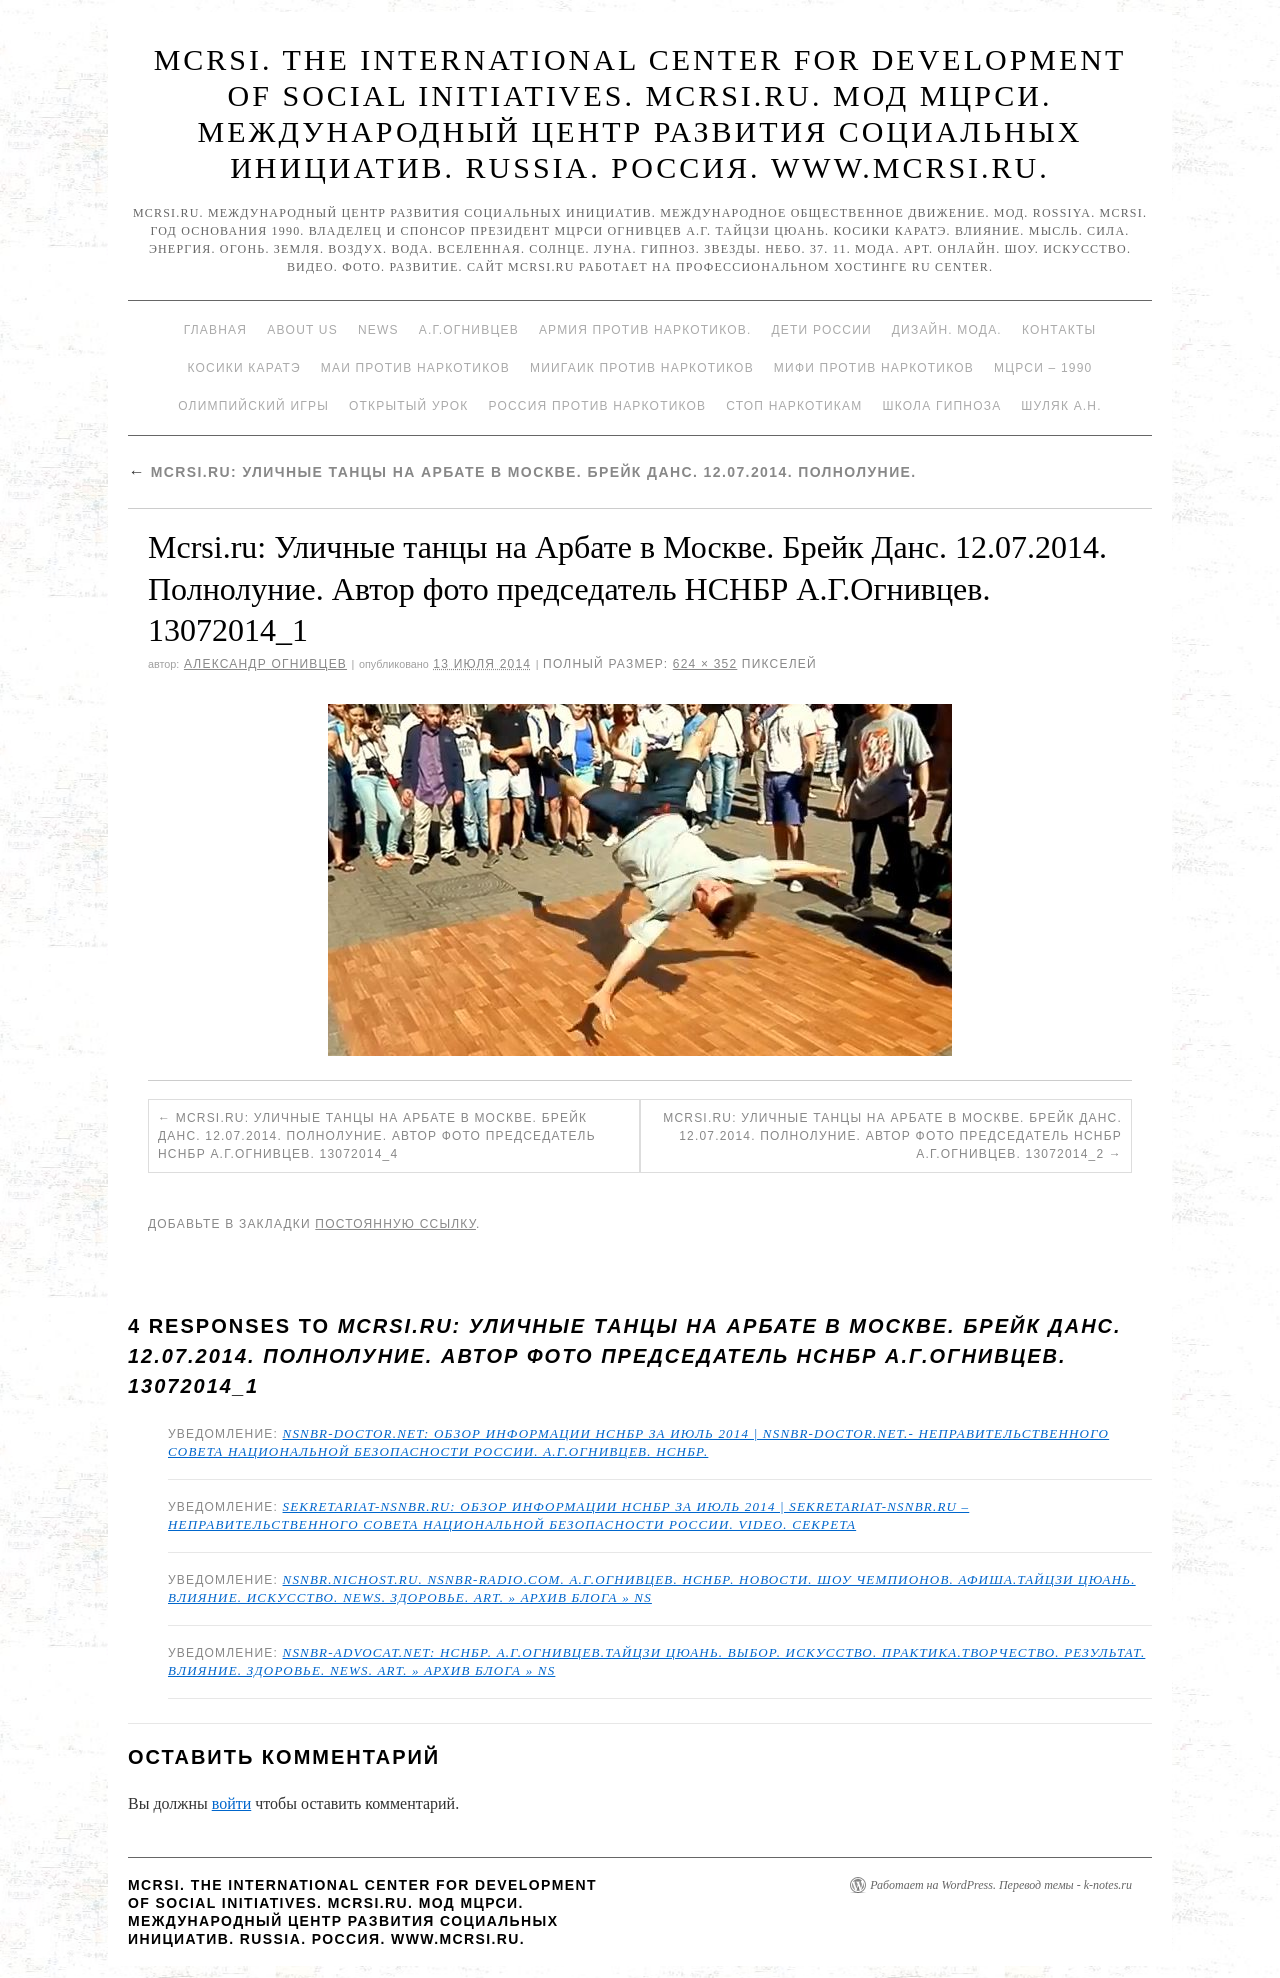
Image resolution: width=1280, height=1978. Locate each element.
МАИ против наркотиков (415, 368)
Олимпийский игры (253, 406)
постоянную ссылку (395, 1224)
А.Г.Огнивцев (469, 330)
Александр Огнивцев (265, 664)
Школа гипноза (941, 406)
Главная (215, 330)
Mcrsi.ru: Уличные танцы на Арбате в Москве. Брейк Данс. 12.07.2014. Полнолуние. (522, 472)
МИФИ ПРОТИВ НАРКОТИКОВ (874, 368)
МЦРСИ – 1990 (1043, 368)
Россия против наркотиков (597, 406)
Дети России (822, 330)
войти (232, 1803)
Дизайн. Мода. (947, 330)
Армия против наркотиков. (645, 330)
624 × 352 (705, 664)
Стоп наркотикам (794, 406)
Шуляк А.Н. (1061, 406)
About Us (302, 330)
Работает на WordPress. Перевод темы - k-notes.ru (1001, 1885)
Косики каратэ (244, 368)
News (378, 330)
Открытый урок (408, 406)
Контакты (1059, 330)
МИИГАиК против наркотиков (642, 368)
